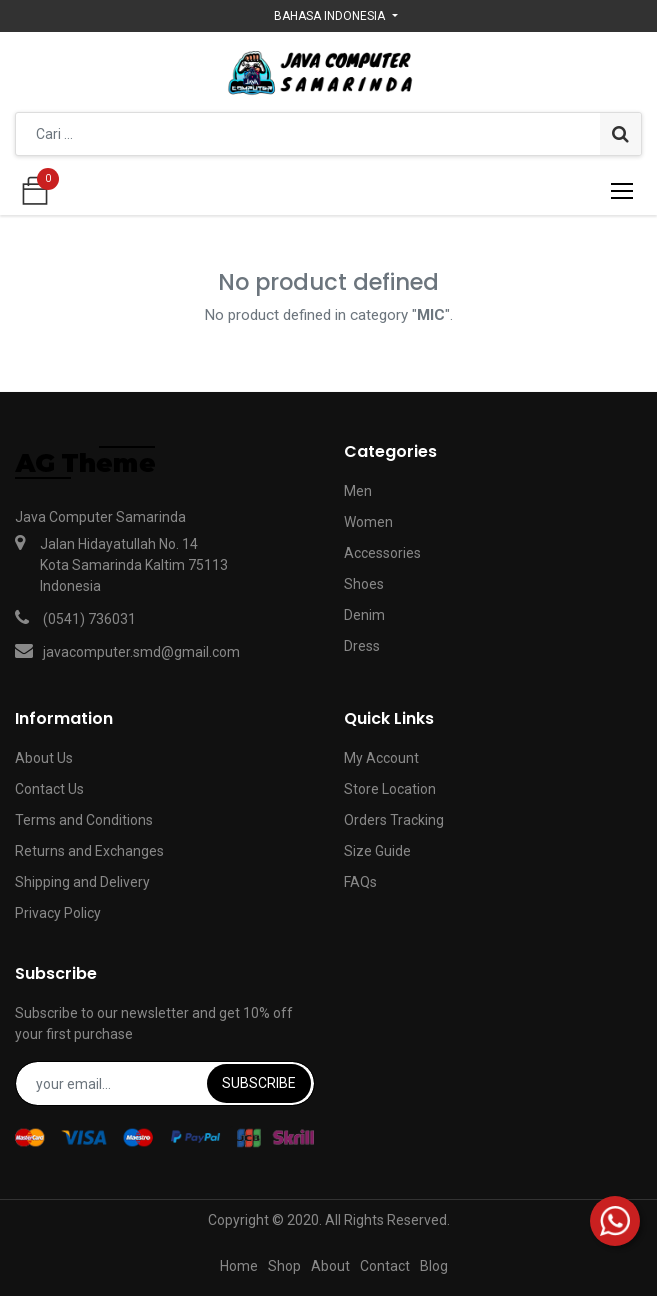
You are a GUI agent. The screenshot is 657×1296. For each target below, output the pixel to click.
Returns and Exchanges (89, 851)
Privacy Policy (58, 913)
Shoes (364, 584)
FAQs (360, 882)
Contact (385, 1266)
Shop (284, 1266)
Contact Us (49, 789)
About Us (44, 758)
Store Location (390, 789)
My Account (381, 758)
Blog (434, 1266)
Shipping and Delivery (82, 882)
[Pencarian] (620, 134)
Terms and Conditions (84, 820)
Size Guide (377, 851)
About (330, 1266)
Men (358, 491)
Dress (362, 646)
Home (239, 1266)
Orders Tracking (394, 820)
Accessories (382, 553)
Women (368, 522)
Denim (364, 615)
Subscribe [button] (259, 1083)
